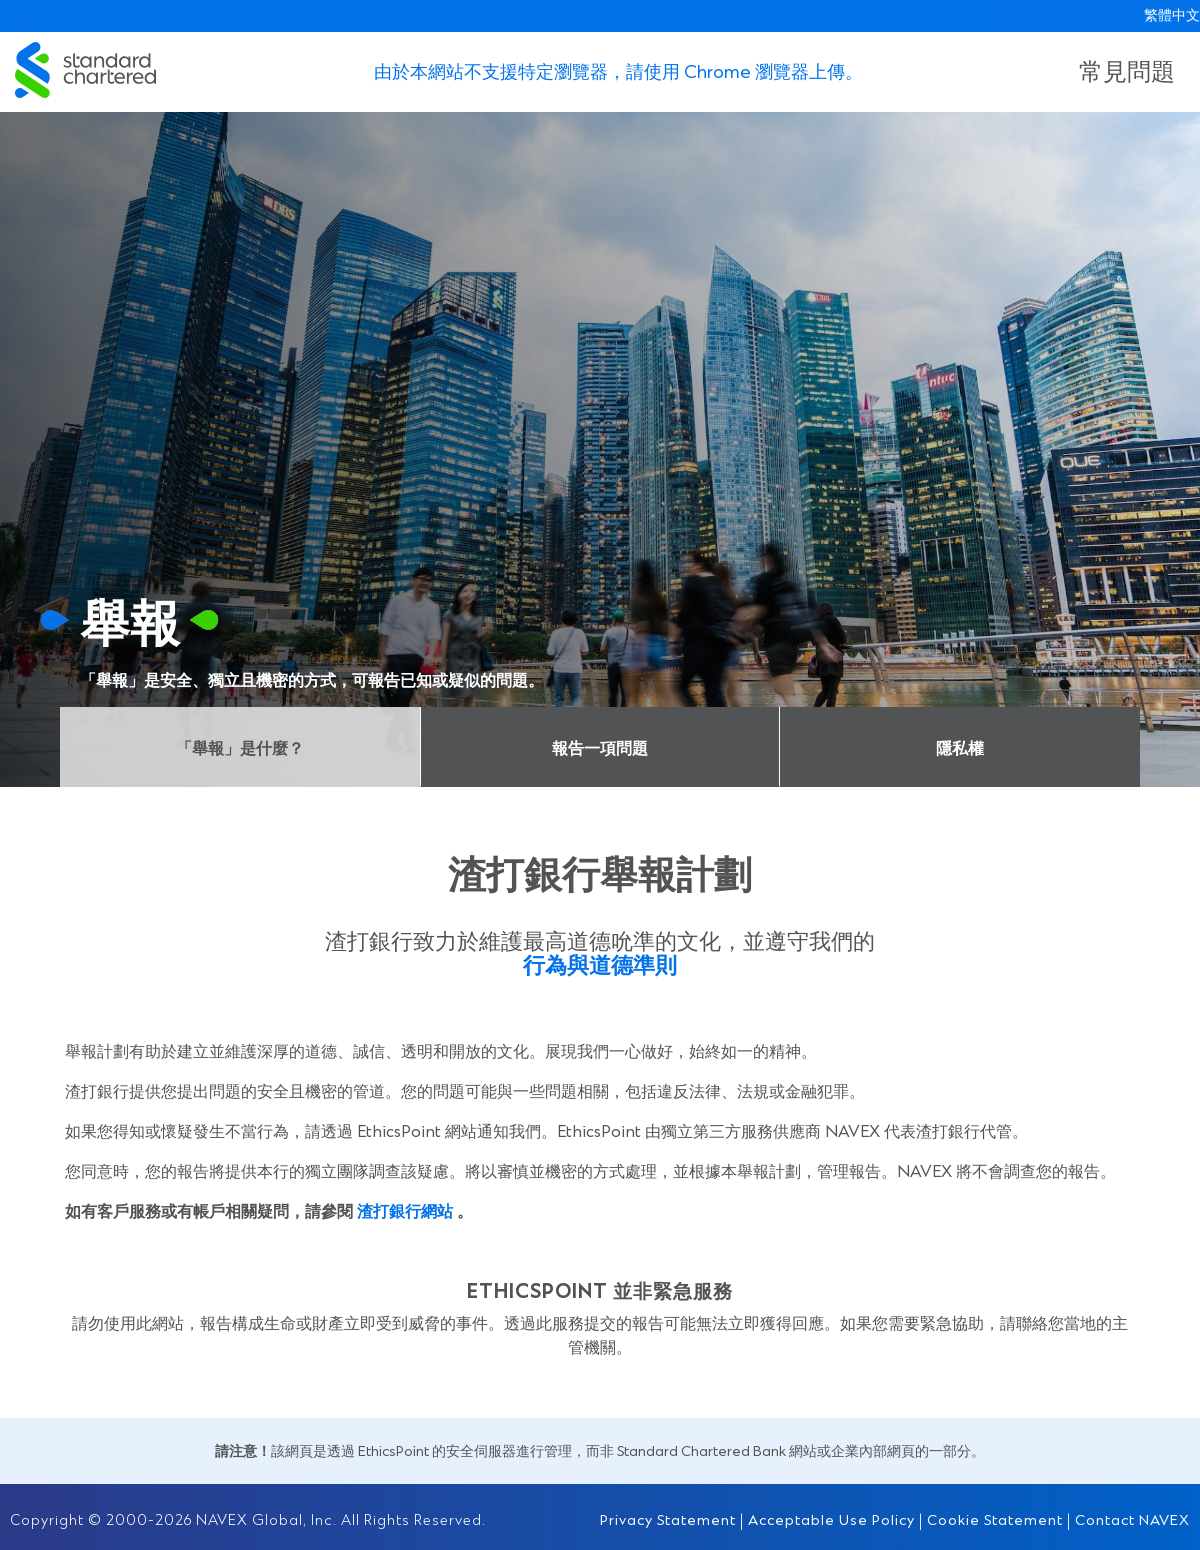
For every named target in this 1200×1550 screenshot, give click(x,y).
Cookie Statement (995, 1519)
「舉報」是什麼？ (240, 747)
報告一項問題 (600, 747)
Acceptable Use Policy (831, 1519)
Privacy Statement (668, 1519)
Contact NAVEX (1132, 1519)
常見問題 (1127, 70)
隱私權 (960, 747)
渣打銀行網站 (405, 1210)
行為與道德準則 (600, 963)
